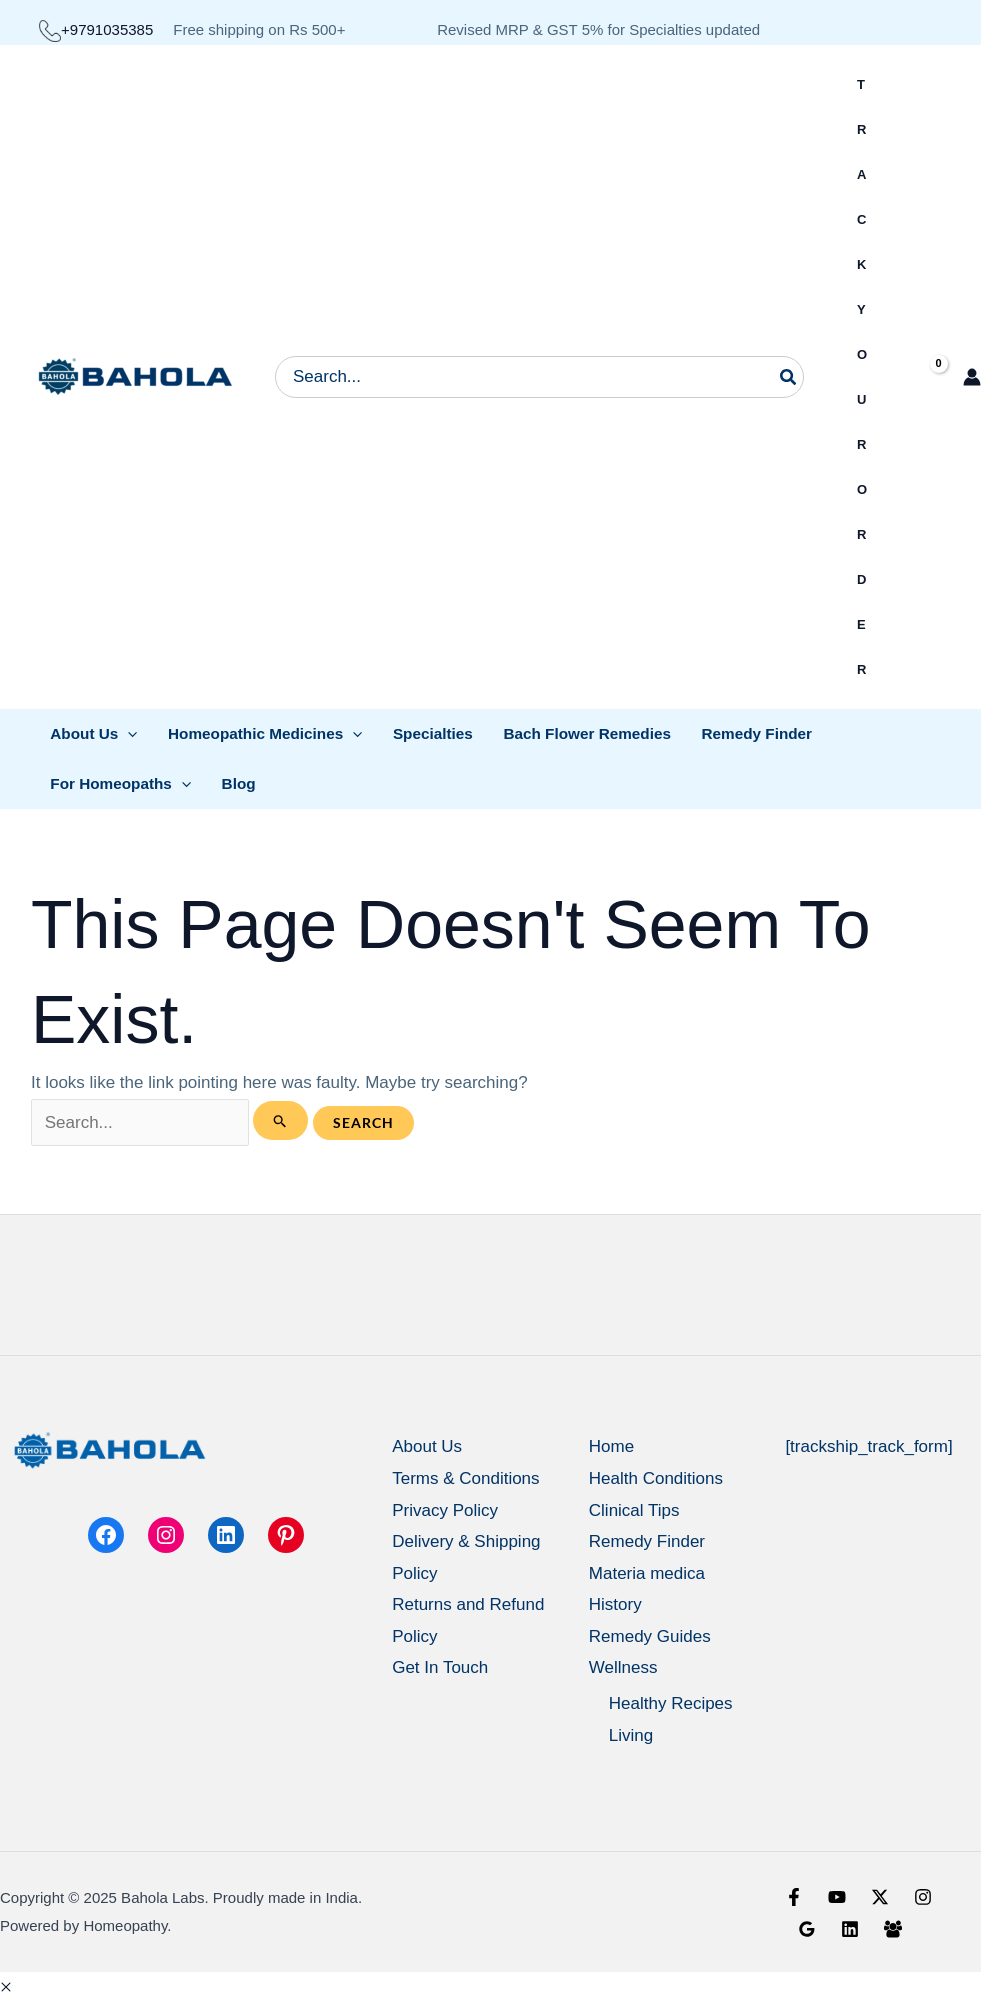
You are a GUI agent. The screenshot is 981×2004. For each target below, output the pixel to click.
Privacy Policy (445, 1510)
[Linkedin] (850, 1929)
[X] (880, 1897)
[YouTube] (837, 1897)
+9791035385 (96, 29)
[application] (127, 733)
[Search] (789, 377)
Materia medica (647, 1573)
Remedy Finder (647, 1541)
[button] (6, 1987)
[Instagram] (923, 1897)
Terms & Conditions (465, 1478)
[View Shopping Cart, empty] (921, 377)
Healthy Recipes (671, 1703)
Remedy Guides (650, 1636)
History (615, 1604)
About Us (427, 1446)
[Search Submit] (280, 1120)
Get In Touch (440, 1667)
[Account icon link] (972, 377)
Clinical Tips (634, 1510)
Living (631, 1735)
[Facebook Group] (893, 1929)
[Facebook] (794, 1897)
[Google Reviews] (807, 1929)
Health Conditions (656, 1478)
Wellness (623, 1667)
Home (611, 1446)
